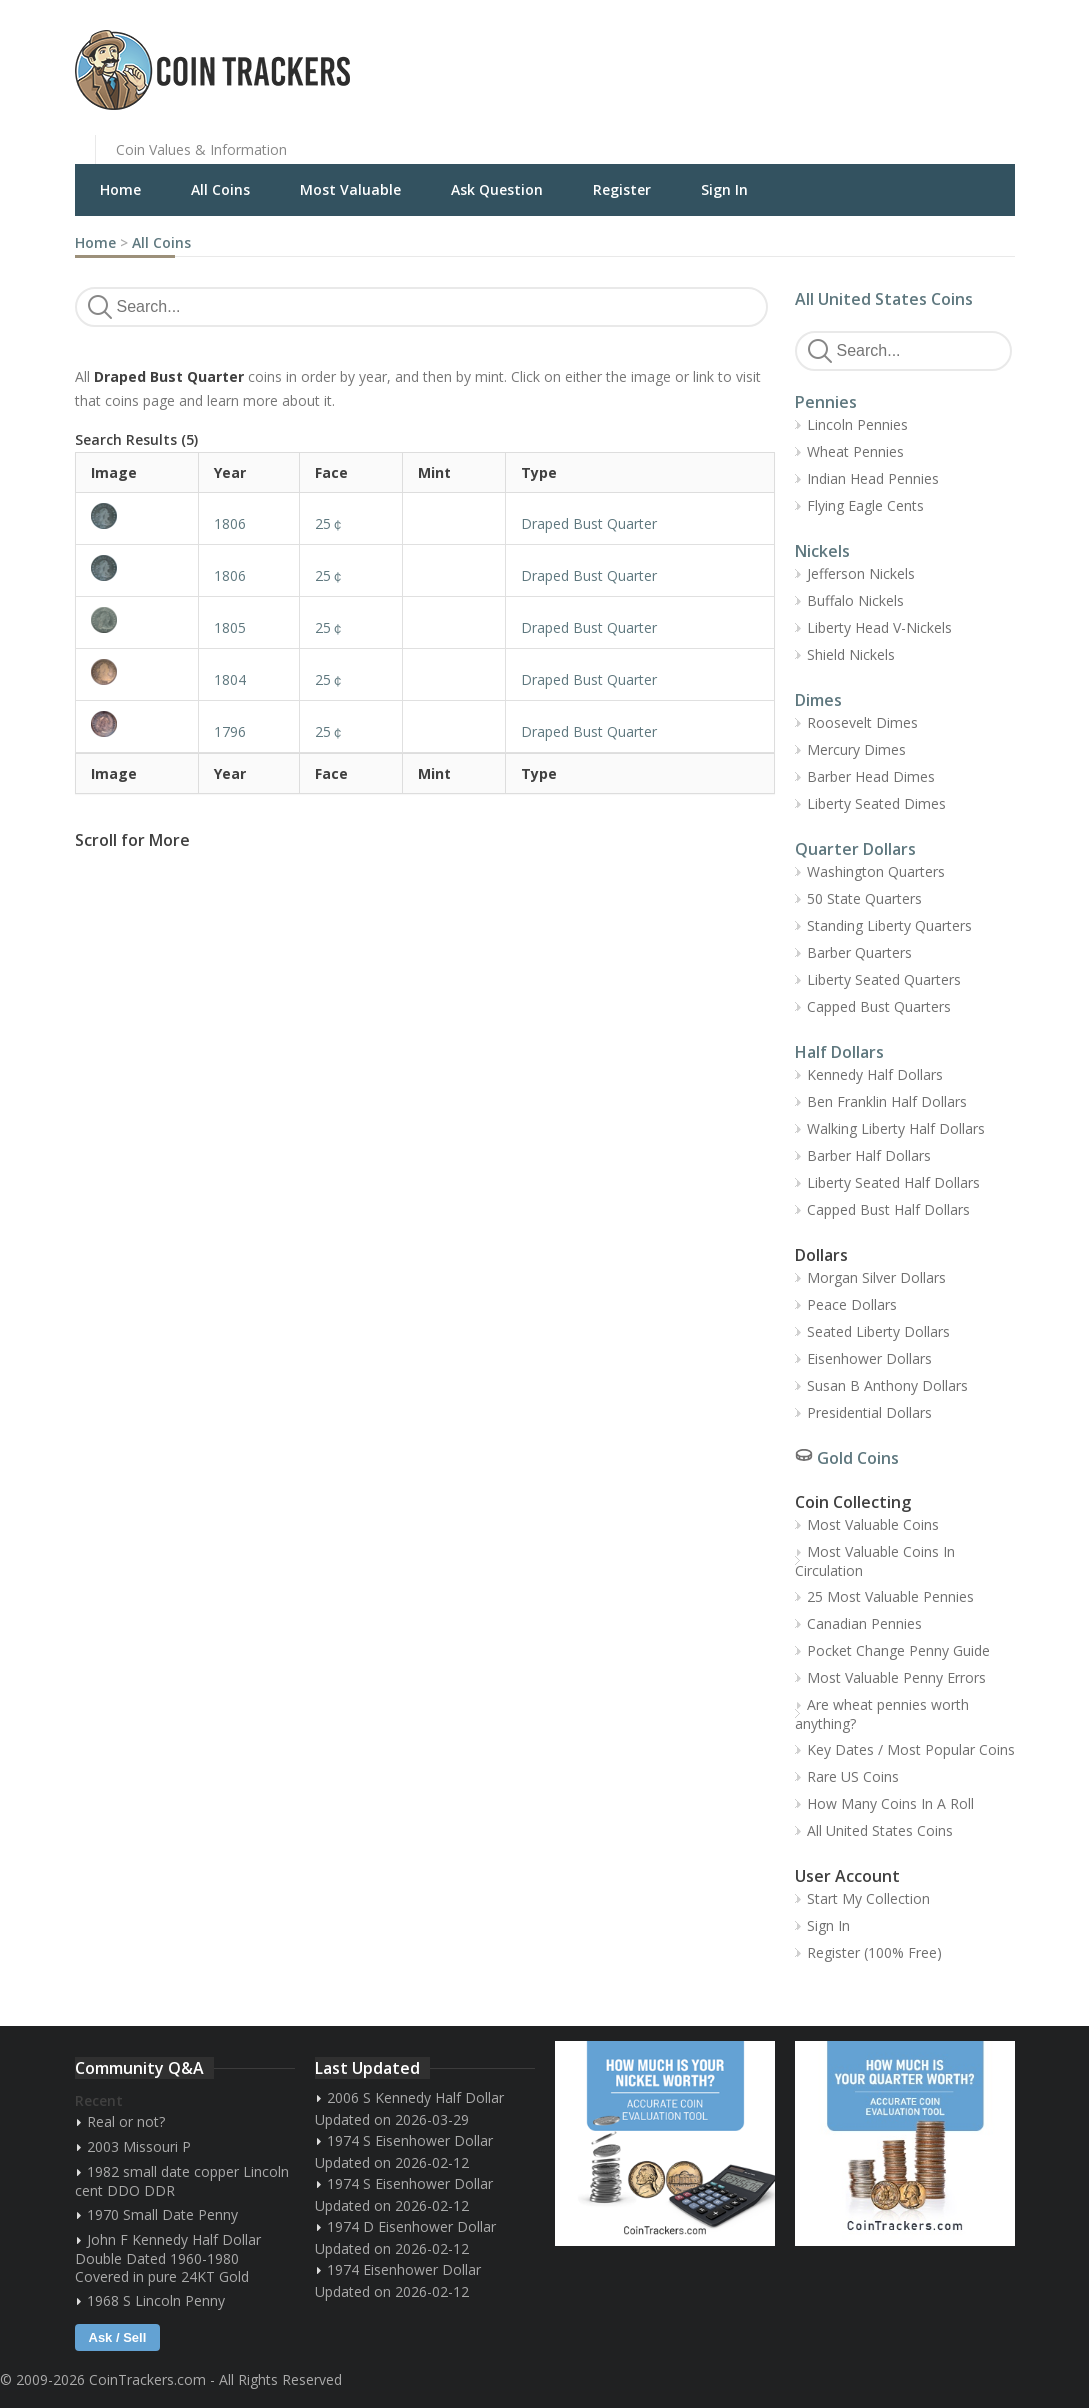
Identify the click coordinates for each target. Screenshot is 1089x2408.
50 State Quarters (864, 898)
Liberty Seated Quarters (884, 979)
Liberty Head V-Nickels (879, 627)
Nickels (822, 551)
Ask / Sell (118, 2337)
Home (120, 189)
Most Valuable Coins (873, 1524)
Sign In (724, 189)
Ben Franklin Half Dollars (887, 1101)
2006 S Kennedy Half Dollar (415, 2097)
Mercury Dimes (856, 749)
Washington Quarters (876, 871)
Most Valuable (350, 189)
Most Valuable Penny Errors (896, 1677)
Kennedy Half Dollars (875, 1074)
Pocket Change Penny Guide (898, 1650)
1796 (230, 731)
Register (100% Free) (874, 1952)
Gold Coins (858, 1458)
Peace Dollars (852, 1304)
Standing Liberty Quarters (889, 925)
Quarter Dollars (855, 849)
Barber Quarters (859, 952)
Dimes (818, 700)
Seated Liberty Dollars (878, 1331)
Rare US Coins (853, 1776)
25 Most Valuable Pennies (890, 1596)
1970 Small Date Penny (162, 2214)
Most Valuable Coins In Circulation (875, 1561)
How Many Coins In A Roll (890, 1803)
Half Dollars (839, 1052)
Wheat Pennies (855, 451)
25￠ (330, 523)
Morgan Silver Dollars (876, 1277)
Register (622, 189)
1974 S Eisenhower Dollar (410, 2140)
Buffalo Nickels (855, 600)
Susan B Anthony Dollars (887, 1385)
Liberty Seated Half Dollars (893, 1182)
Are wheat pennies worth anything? (882, 1714)
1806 (230, 523)
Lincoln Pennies (857, 424)
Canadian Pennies (864, 1623)
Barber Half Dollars (869, 1155)
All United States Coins (884, 299)
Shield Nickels (851, 654)
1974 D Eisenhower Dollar (411, 2226)
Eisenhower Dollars (869, 1358)
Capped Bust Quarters (879, 1006)
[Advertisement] (789, 55)
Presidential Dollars (869, 1412)
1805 (230, 627)
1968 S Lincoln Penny (156, 2300)
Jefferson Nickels (861, 573)
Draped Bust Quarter (589, 523)
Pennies (826, 402)
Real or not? (126, 2121)
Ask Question (497, 189)
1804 (230, 679)
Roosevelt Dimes (862, 722)
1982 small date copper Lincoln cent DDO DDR (182, 2181)
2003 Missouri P (139, 2146)
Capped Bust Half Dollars (888, 1209)
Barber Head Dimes (871, 776)
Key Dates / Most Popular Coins (911, 1749)
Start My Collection (868, 1898)
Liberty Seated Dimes (876, 803)
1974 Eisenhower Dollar (404, 2269)
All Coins (220, 189)
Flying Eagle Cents (865, 505)
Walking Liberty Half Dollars (896, 1128)
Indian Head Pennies (873, 478)
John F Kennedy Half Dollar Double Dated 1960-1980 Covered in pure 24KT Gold (168, 2258)
